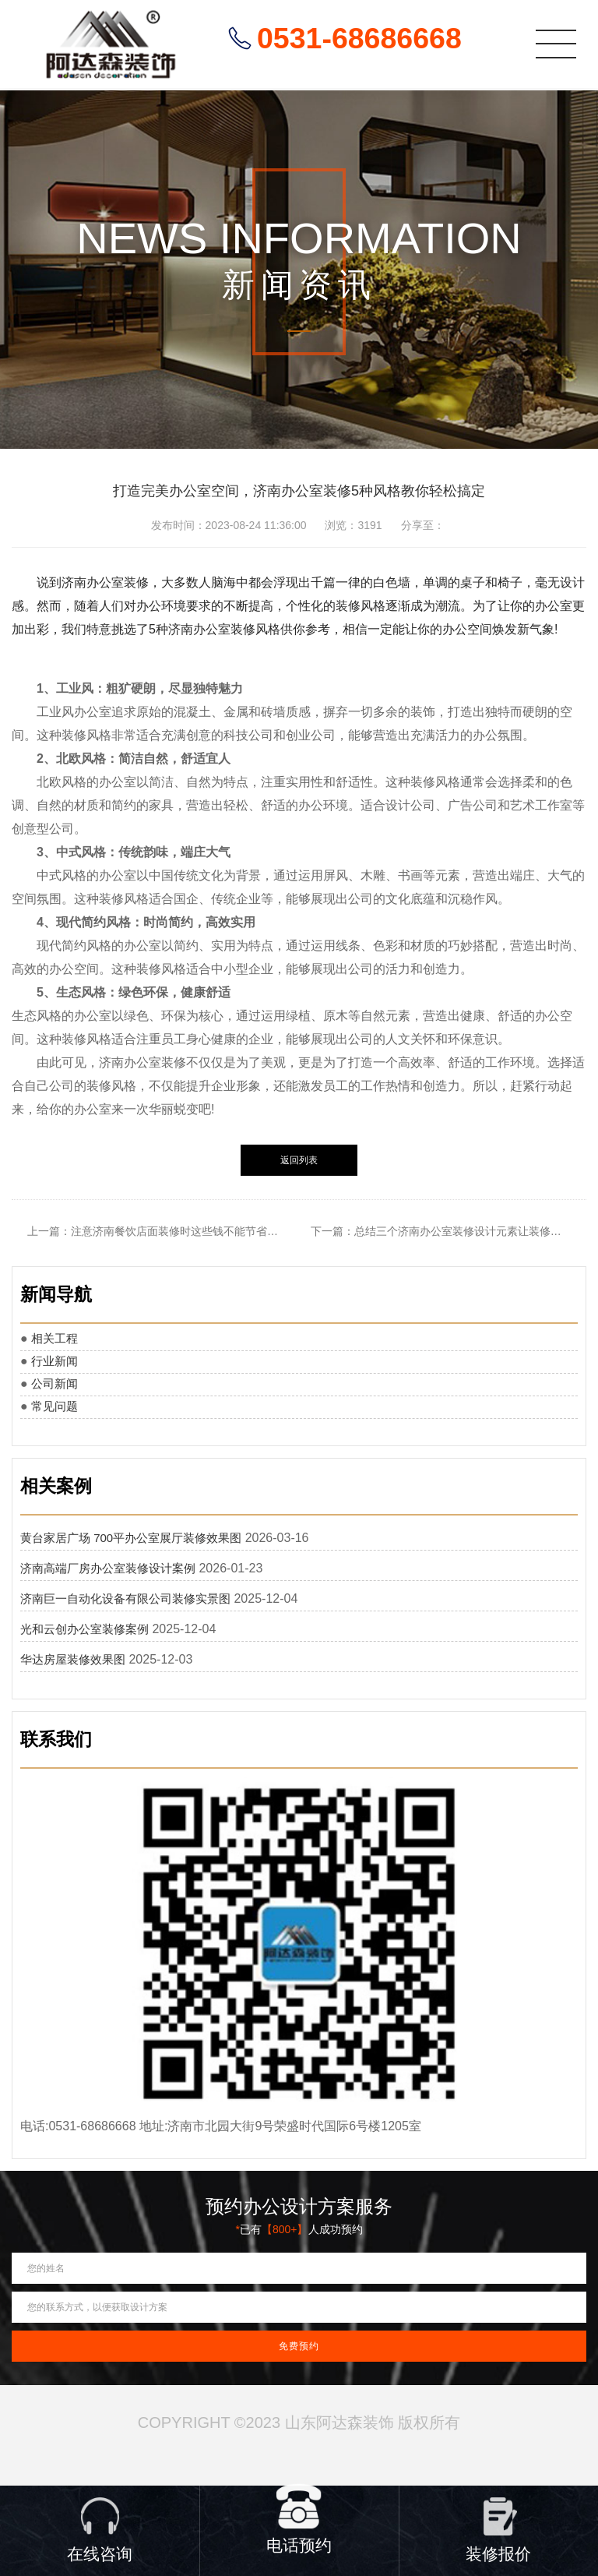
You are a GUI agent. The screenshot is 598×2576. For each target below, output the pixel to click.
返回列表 (299, 1160)
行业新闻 (54, 1360)
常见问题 (54, 1406)
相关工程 (54, 1338)
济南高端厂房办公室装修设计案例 (107, 1568)
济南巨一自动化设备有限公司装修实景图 (125, 1598)
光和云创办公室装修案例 (84, 1629)
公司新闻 (54, 1383)
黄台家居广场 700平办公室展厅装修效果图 (130, 1537)
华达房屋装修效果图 (72, 1659)
